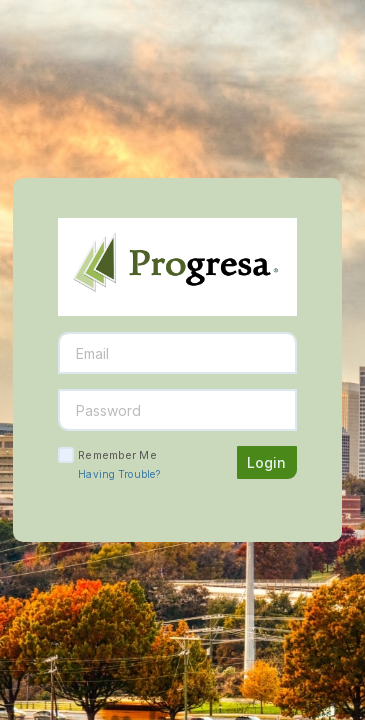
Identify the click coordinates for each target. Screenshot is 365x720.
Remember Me (117, 455)
